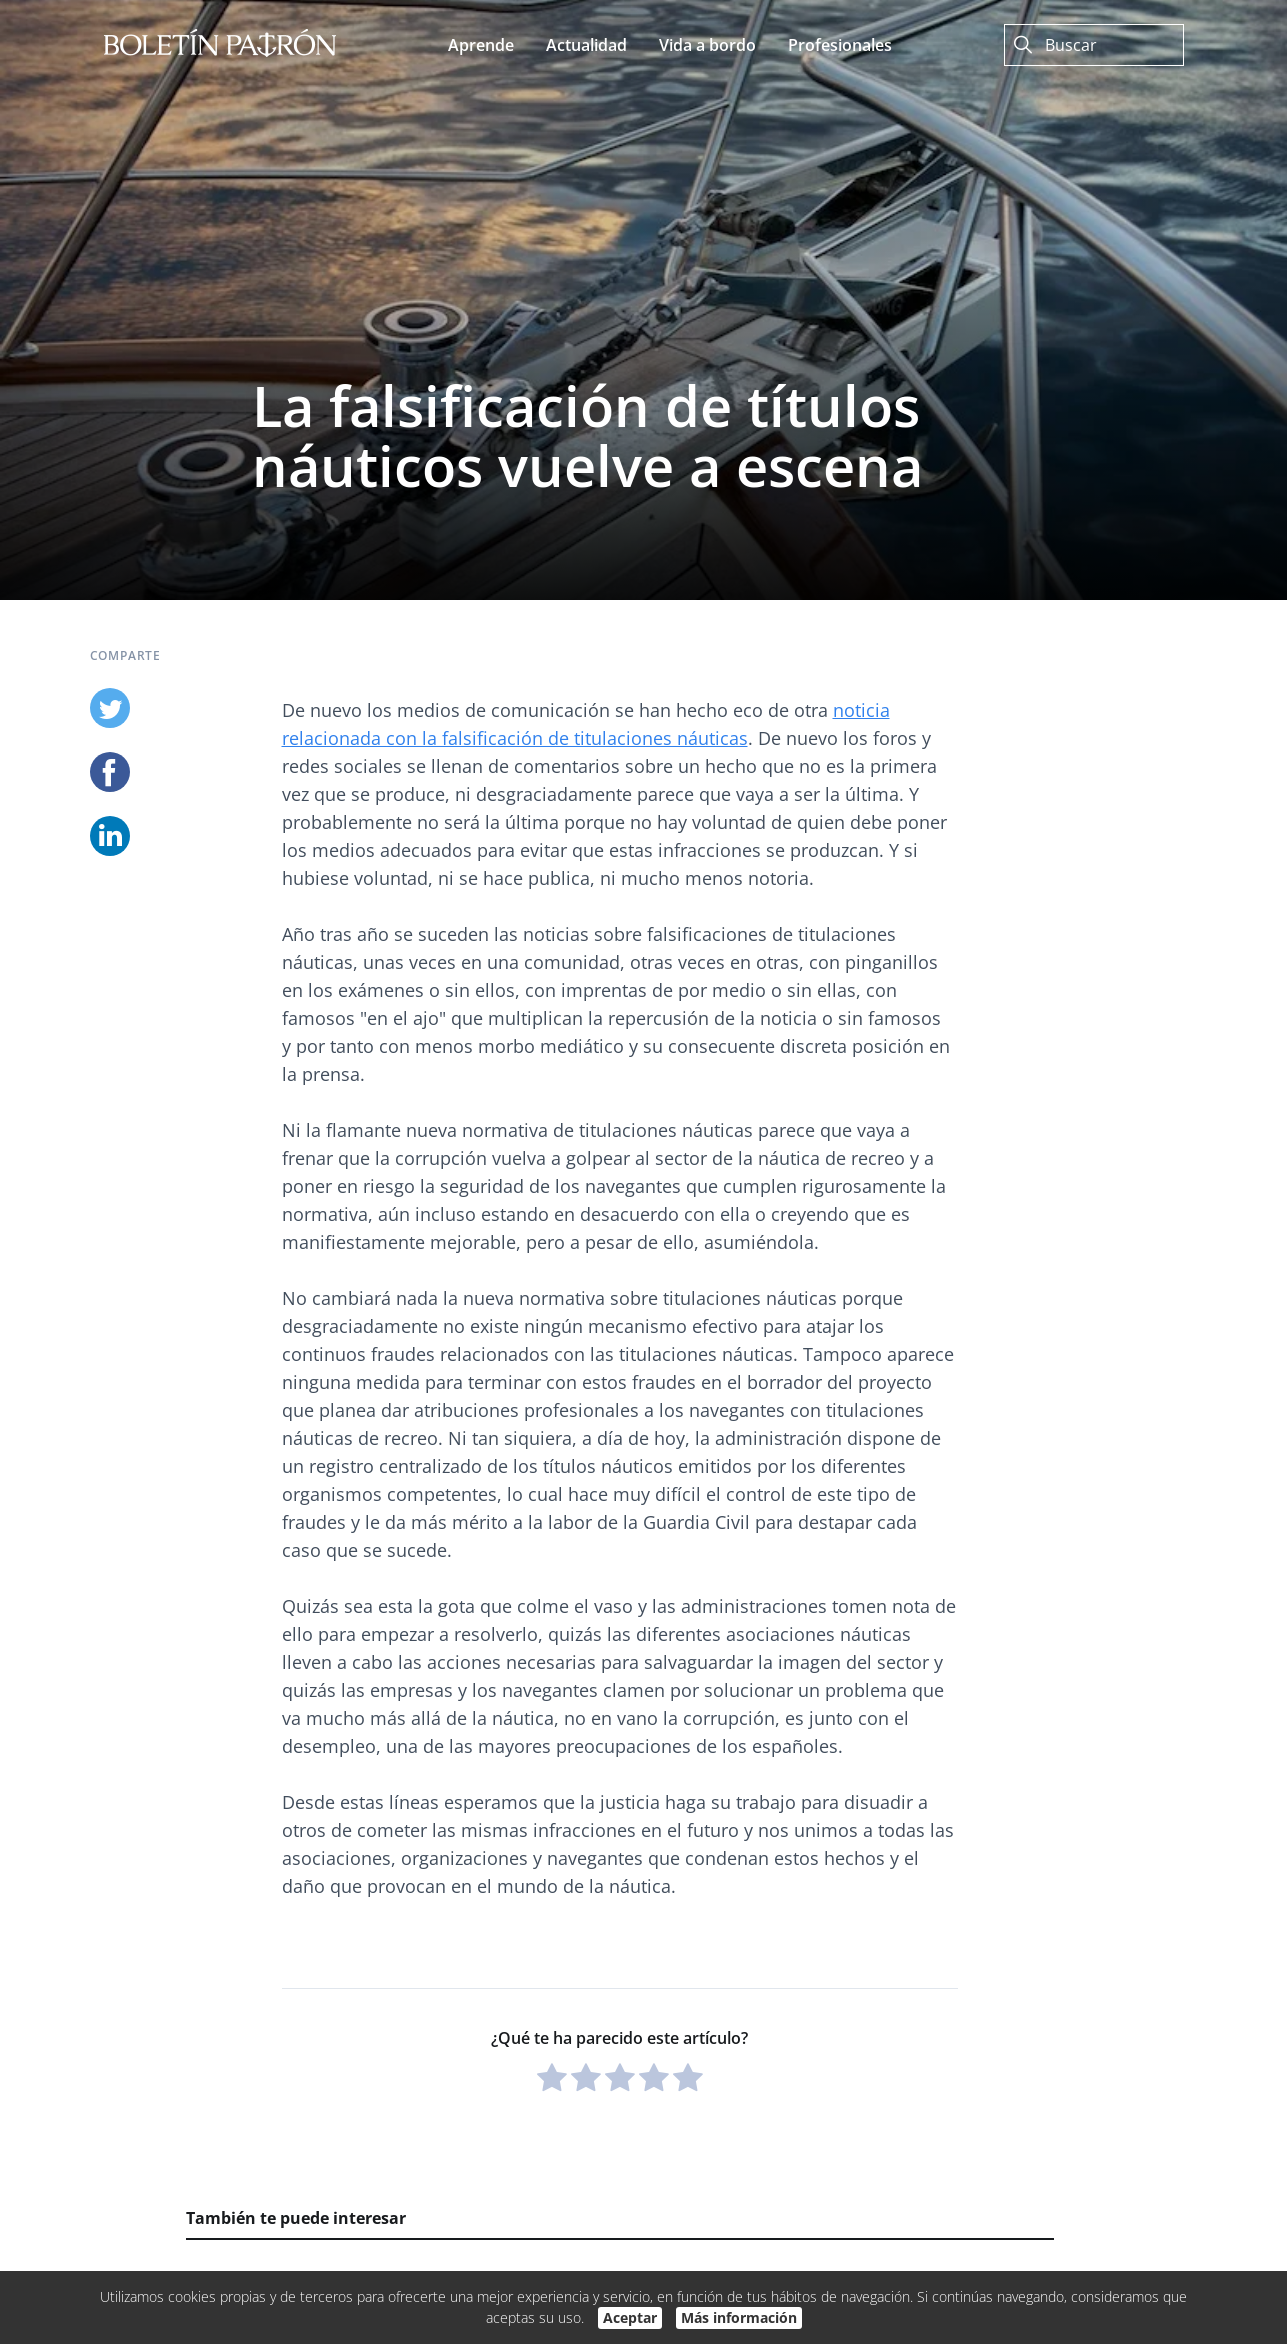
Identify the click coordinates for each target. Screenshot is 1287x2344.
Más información (739, 2317)
